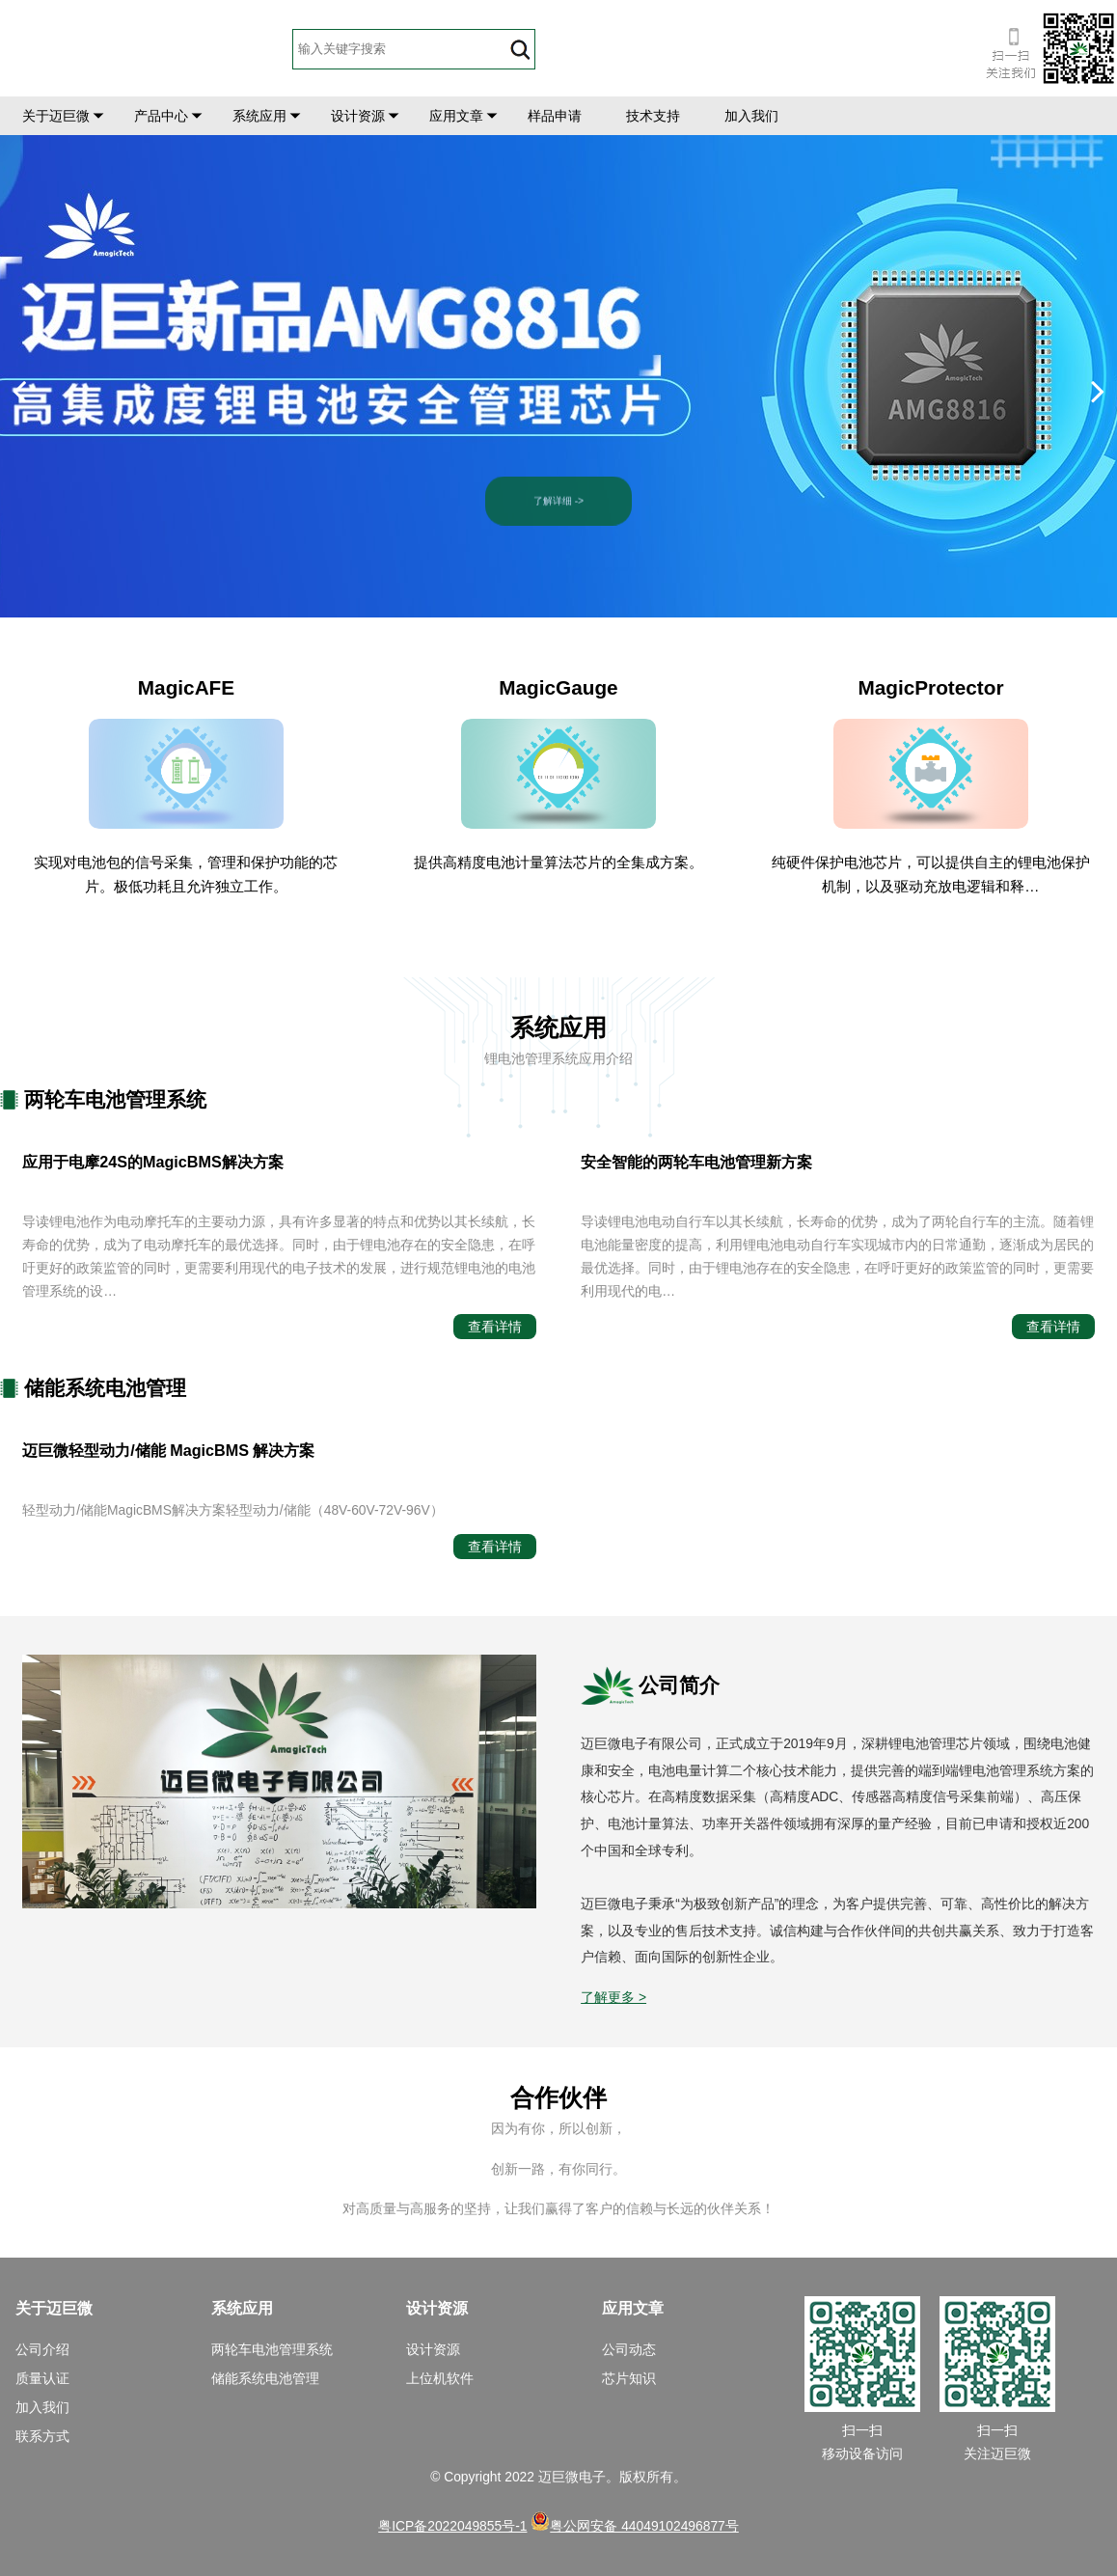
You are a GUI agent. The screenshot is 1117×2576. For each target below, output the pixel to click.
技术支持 (653, 115)
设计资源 (358, 115)
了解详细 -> (558, 492)
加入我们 (751, 115)
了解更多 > (613, 1997)
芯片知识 (629, 2378)
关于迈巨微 (56, 115)
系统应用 (259, 115)
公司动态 (629, 2349)
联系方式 (42, 2436)
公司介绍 (42, 2349)
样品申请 (555, 115)
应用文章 (456, 115)
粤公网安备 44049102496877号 (635, 2526)
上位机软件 (440, 2378)
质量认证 (42, 2378)
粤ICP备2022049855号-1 (452, 2526)
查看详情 (495, 1326)
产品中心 (161, 115)
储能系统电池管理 (265, 2378)
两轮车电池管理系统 (272, 2349)
